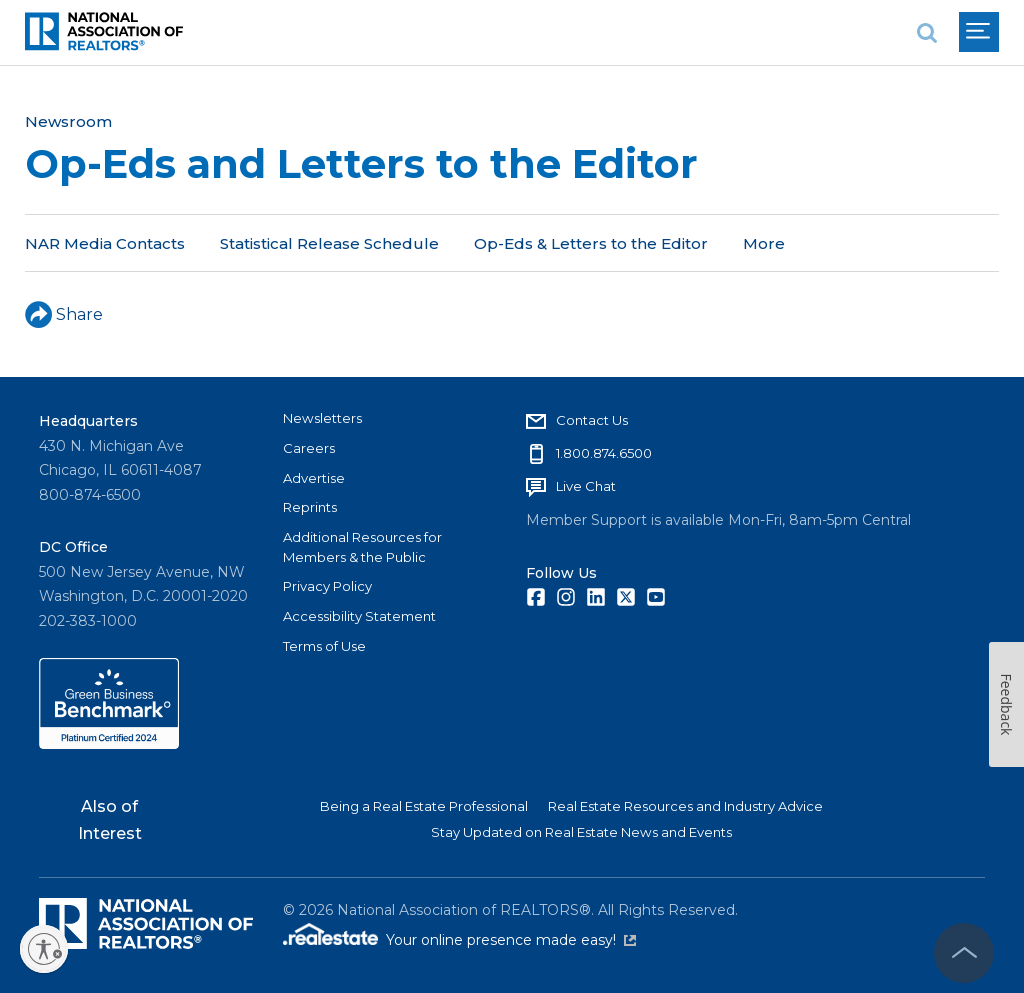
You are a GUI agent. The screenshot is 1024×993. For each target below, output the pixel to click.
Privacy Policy (327, 586)
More (764, 243)
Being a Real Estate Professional (424, 806)
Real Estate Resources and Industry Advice (685, 806)
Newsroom (68, 121)
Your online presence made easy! (511, 940)
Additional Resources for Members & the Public (362, 547)
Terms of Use (324, 646)
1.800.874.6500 (604, 453)
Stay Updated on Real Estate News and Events (581, 832)
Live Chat (586, 486)
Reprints (310, 507)
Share (64, 314)
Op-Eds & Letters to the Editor (591, 243)
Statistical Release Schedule (329, 243)
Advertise (314, 478)
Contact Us (592, 420)
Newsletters (322, 418)
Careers (309, 448)
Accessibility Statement (359, 616)
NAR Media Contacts (105, 243)
